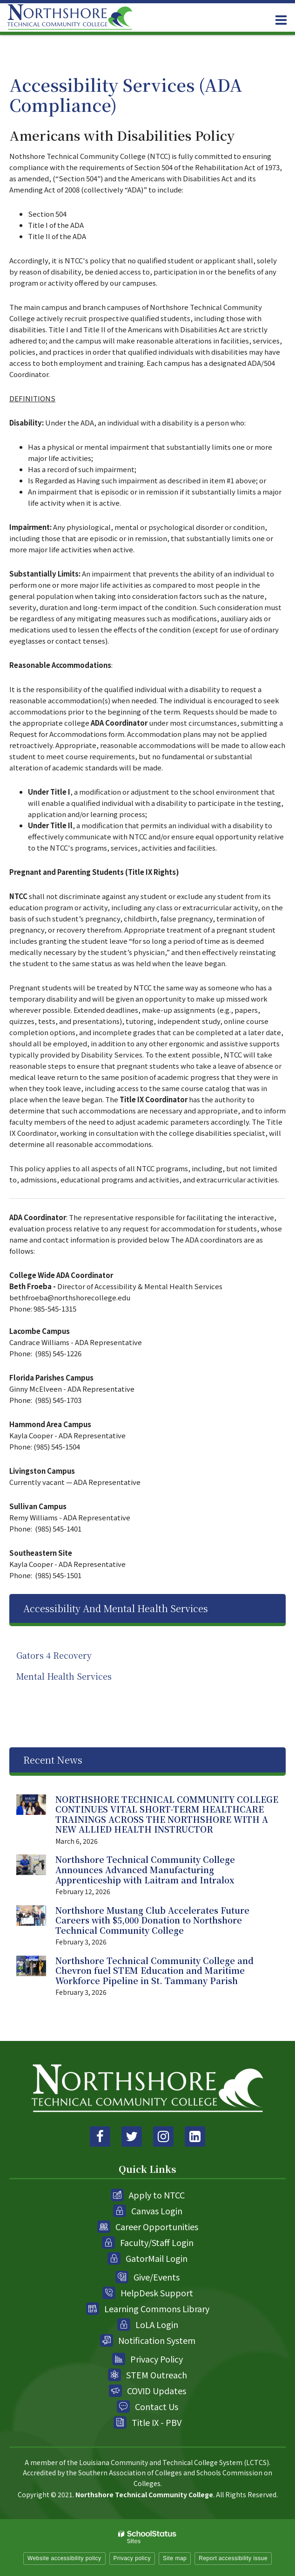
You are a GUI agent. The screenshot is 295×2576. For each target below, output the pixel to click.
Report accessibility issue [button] (233, 2558)
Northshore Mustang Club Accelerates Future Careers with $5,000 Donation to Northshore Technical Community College (152, 1920)
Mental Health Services (64, 1676)
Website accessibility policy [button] (64, 2558)
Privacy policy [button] (132, 2558)
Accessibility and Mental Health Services (115, 1608)
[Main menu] (281, 19)
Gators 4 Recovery (54, 1655)
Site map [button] (175, 2558)
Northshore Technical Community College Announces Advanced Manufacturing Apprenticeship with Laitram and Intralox (145, 1869)
